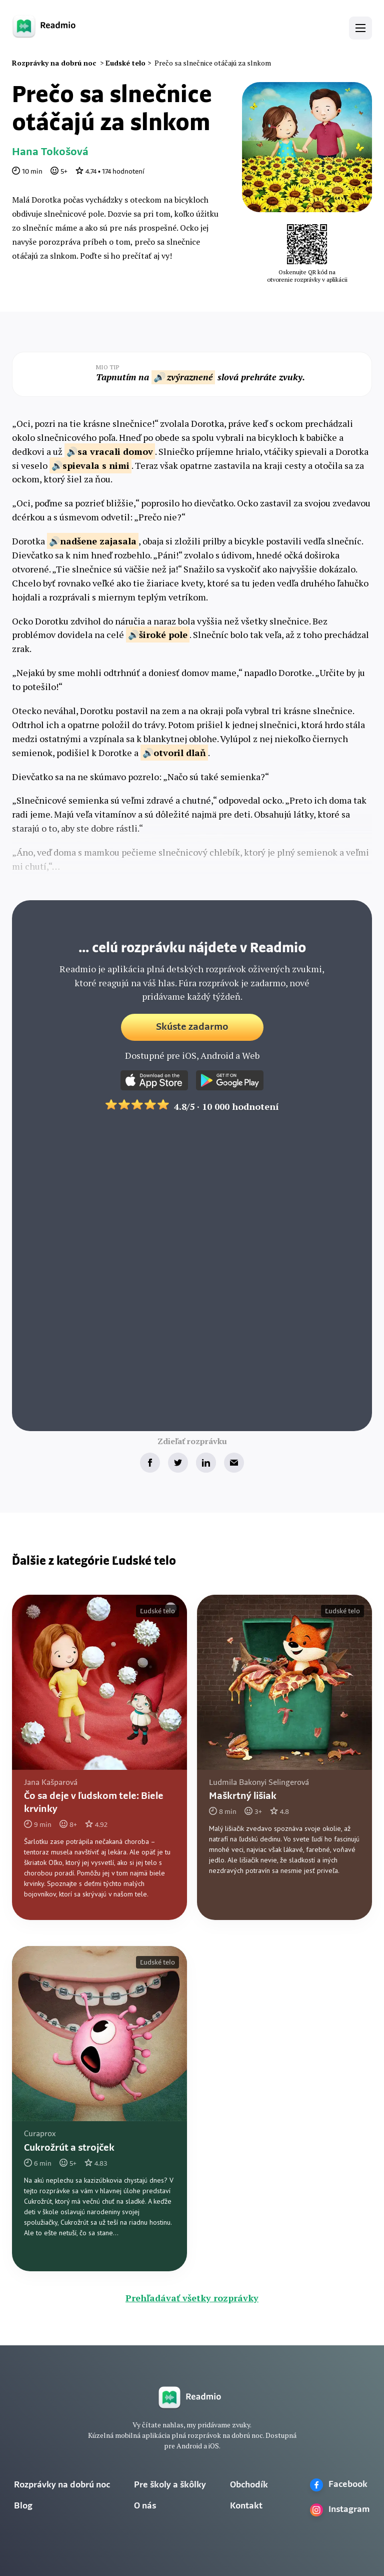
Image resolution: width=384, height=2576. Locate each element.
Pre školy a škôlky (170, 2485)
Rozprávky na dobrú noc (62, 2485)
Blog (23, 2506)
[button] (360, 28)
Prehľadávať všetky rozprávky (192, 2298)
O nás (145, 2506)
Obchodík (249, 2485)
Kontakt (246, 2506)
